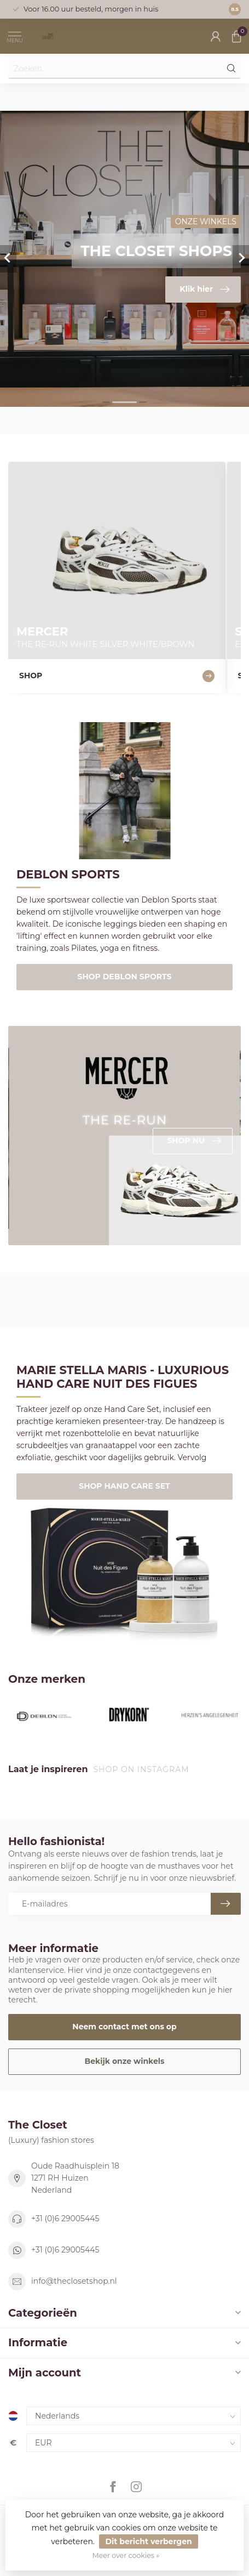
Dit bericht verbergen (148, 2541)
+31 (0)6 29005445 (65, 2218)
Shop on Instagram (142, 1769)
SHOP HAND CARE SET (124, 1486)
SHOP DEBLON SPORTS (125, 976)
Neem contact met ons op (124, 2027)
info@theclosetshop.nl (74, 2281)
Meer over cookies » (126, 2555)
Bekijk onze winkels (125, 2061)
